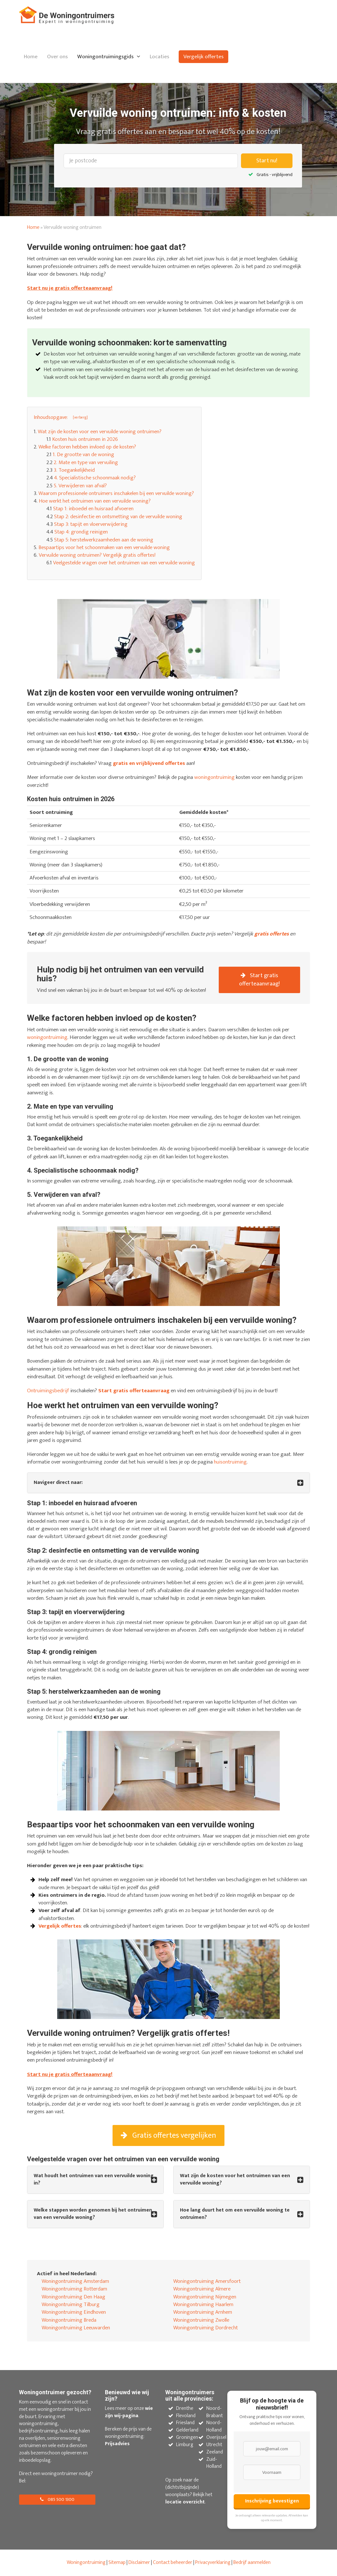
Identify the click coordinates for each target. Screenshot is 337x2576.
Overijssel (216, 2437)
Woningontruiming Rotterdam (74, 2288)
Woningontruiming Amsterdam (75, 2281)
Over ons (57, 56)
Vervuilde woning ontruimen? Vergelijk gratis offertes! (97, 555)
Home (31, 56)
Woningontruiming (86, 2562)
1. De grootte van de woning (83, 454)
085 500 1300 (57, 2499)
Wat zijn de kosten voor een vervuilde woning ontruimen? (100, 431)
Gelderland (187, 2430)
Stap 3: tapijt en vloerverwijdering (90, 524)
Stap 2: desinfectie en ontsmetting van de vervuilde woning (118, 516)
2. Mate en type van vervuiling (86, 462)
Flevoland (186, 2415)
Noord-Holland (214, 2426)
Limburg (184, 2444)
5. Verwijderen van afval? (80, 485)
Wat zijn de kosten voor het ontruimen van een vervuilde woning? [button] (235, 2179)
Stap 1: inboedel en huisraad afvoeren (93, 508)
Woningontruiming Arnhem (202, 2312)
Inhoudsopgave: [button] (51, 417)
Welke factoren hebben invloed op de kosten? (87, 446)
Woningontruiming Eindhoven (74, 2312)
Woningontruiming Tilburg (71, 2304)
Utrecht (214, 2444)
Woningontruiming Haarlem (203, 2304)
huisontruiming (230, 1461)
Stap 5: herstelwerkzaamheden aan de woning (103, 539)
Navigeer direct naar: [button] (58, 1482)
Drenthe (184, 2408)
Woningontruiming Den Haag (73, 2296)
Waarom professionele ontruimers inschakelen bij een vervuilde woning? (116, 493)
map (121, 2562)
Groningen (187, 2437)
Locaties (159, 56)
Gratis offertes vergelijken (168, 2135)
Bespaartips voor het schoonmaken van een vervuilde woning (104, 547)
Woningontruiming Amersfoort (207, 2281)
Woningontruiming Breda (69, 2320)
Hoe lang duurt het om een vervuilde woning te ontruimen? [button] (235, 2214)
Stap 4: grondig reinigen (81, 531)
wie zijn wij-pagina (129, 2412)
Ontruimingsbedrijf (48, 1390)
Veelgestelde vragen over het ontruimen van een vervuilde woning (124, 562)
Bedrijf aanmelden (252, 2562)
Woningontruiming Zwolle (201, 2320)
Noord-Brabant (214, 2412)
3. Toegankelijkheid (74, 470)
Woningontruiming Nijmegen (204, 2296)
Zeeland (214, 2452)
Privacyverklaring (212, 2562)
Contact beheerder (172, 2562)
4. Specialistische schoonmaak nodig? (95, 477)
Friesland (185, 2422)
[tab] (168, 1483)
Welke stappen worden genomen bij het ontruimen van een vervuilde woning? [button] (93, 2214)
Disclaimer (139, 2562)
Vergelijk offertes (203, 56)
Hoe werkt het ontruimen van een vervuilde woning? (95, 501)
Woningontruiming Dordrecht (205, 2327)
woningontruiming (214, 777)
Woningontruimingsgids (105, 56)
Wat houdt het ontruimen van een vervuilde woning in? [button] (94, 2179)
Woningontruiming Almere (201, 2288)
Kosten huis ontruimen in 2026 (85, 439)
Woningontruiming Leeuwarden (76, 2327)
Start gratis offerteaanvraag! (259, 980)
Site (112, 2562)
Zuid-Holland (214, 2463)
